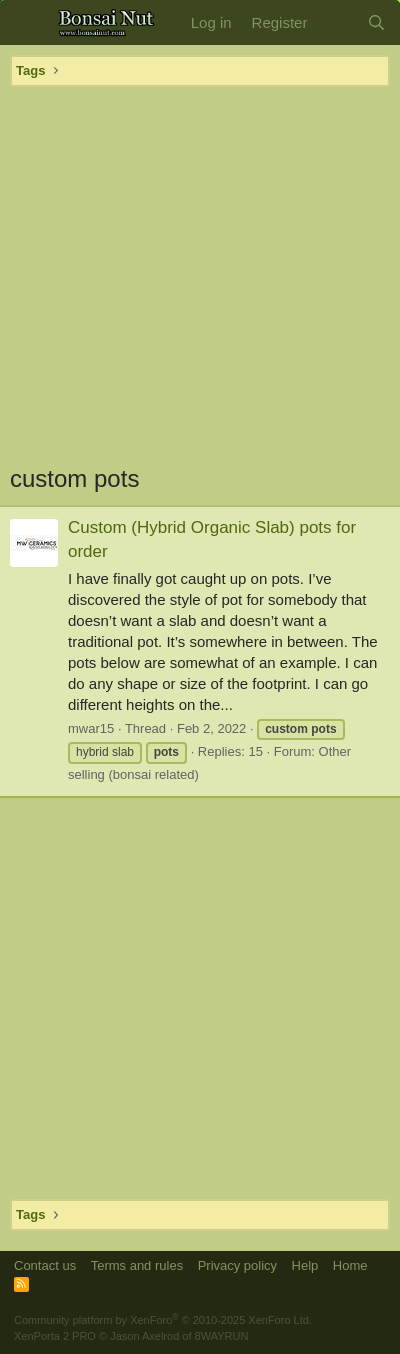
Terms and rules (137, 1265)
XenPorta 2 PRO (55, 1336)
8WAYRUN (222, 1336)
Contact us (45, 1265)
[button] (27, 23)
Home (350, 1265)
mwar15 (91, 728)
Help (305, 1265)
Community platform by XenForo (163, 1320)
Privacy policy (237, 1265)
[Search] (376, 22)
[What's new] (336, 22)
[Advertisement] (200, 274)
